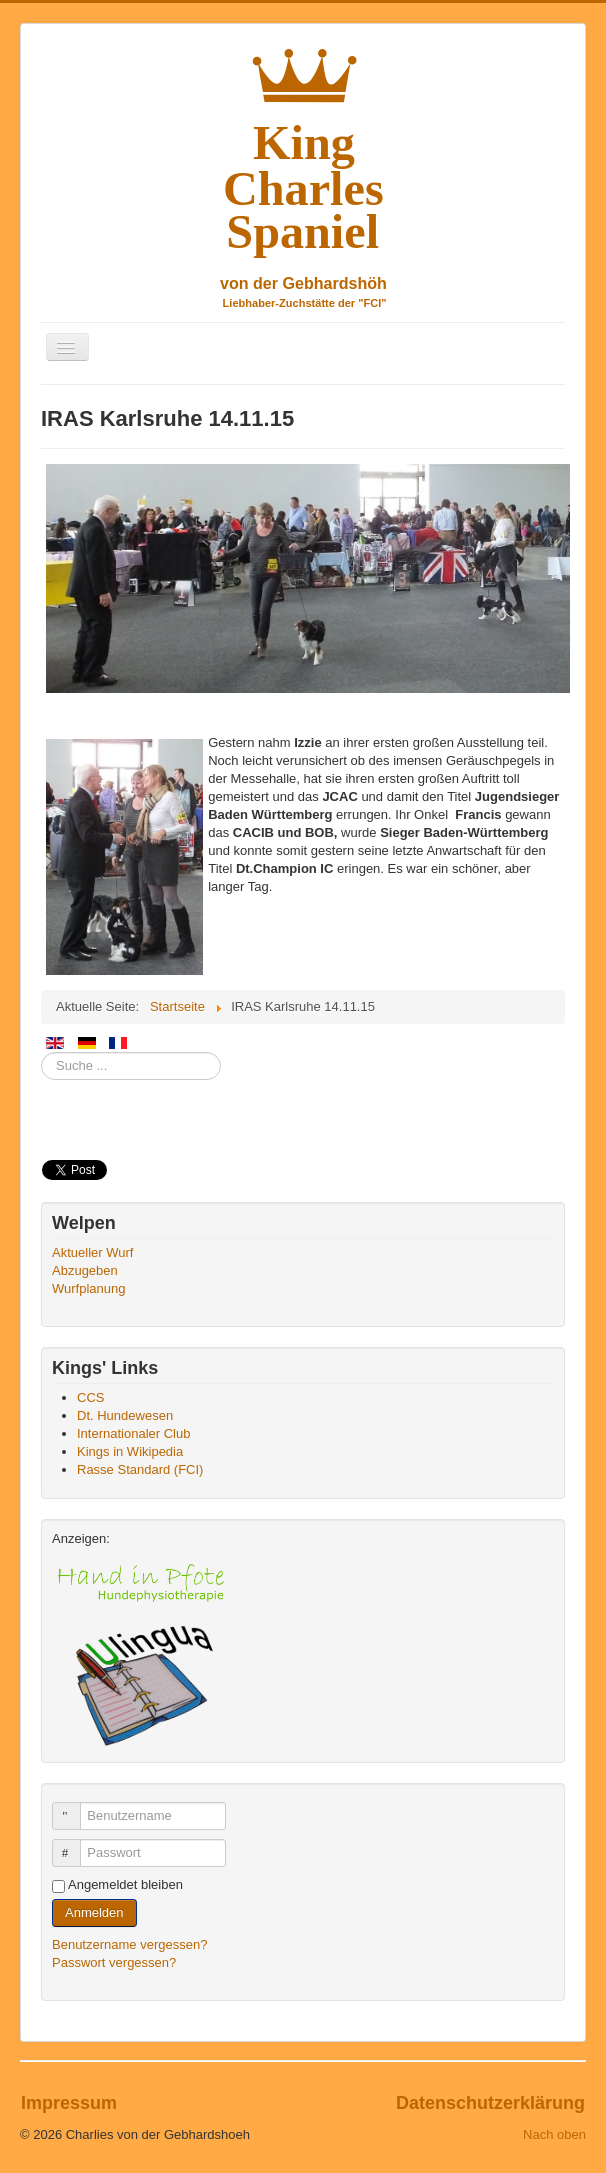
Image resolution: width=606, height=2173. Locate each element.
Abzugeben (85, 1270)
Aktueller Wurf (92, 1252)
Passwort (75, 1844)
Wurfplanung (88, 1288)
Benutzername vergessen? (129, 1944)
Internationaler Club (133, 1433)
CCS (90, 1397)
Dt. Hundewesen (125, 1415)
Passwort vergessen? (114, 1962)
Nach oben (554, 2134)
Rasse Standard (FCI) (140, 1469)
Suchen (41, 1052)
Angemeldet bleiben (125, 1884)
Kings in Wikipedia (130, 1451)
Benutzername (75, 1807)
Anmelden (94, 1912)
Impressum (69, 2103)
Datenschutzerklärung (490, 2103)
